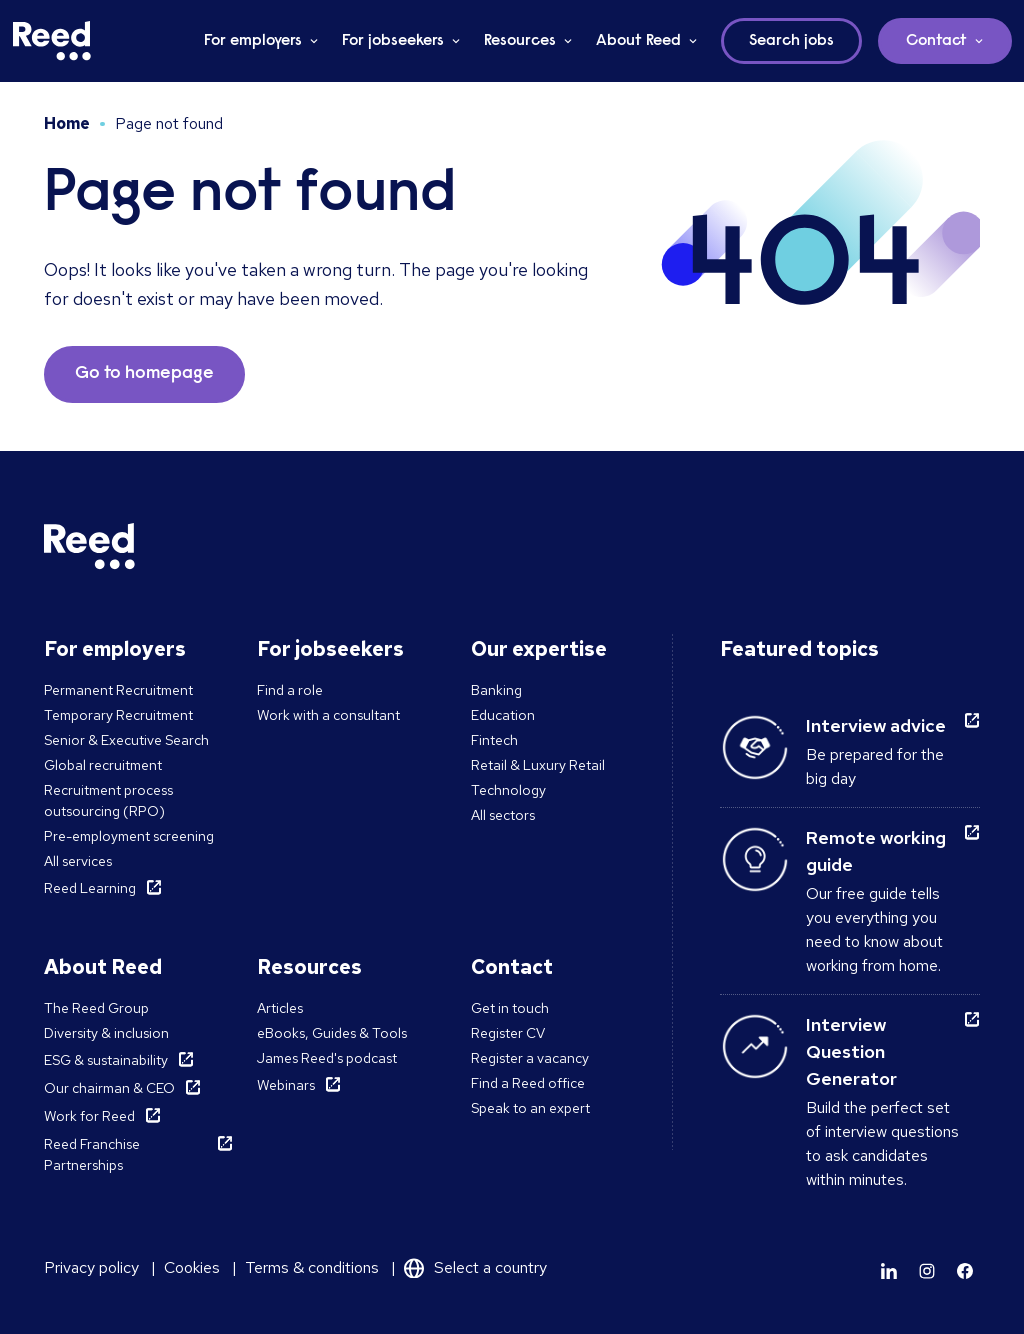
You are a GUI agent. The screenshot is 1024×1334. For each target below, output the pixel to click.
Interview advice (876, 725)
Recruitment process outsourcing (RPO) (108, 800)
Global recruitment (103, 765)
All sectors (503, 815)
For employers (253, 41)
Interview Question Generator (851, 1051)
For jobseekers (393, 41)
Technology (508, 790)
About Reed (638, 41)
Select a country (490, 1267)
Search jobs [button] (791, 41)
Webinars (286, 1085)
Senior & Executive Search (126, 740)
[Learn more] (889, 1271)
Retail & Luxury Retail (538, 765)
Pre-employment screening (129, 836)
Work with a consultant (328, 715)
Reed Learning (90, 888)
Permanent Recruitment (118, 690)
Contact (936, 41)
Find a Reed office (528, 1083)
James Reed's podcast (327, 1058)
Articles (280, 1008)
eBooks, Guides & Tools (332, 1033)
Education (503, 715)
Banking (496, 690)
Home (67, 123)
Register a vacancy (530, 1058)
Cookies (192, 1267)
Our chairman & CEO (109, 1088)
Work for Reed (89, 1116)
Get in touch (510, 1008)
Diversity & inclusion (106, 1033)
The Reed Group (96, 1008)
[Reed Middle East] (52, 41)
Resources (520, 41)
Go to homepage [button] (144, 374)
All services (78, 861)
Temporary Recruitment (118, 715)
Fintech (494, 740)
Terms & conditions (312, 1267)
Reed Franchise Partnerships (92, 1154)
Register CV (508, 1033)
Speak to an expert (530, 1108)
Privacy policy (91, 1267)
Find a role (290, 690)
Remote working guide (876, 851)
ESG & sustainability (106, 1060)
